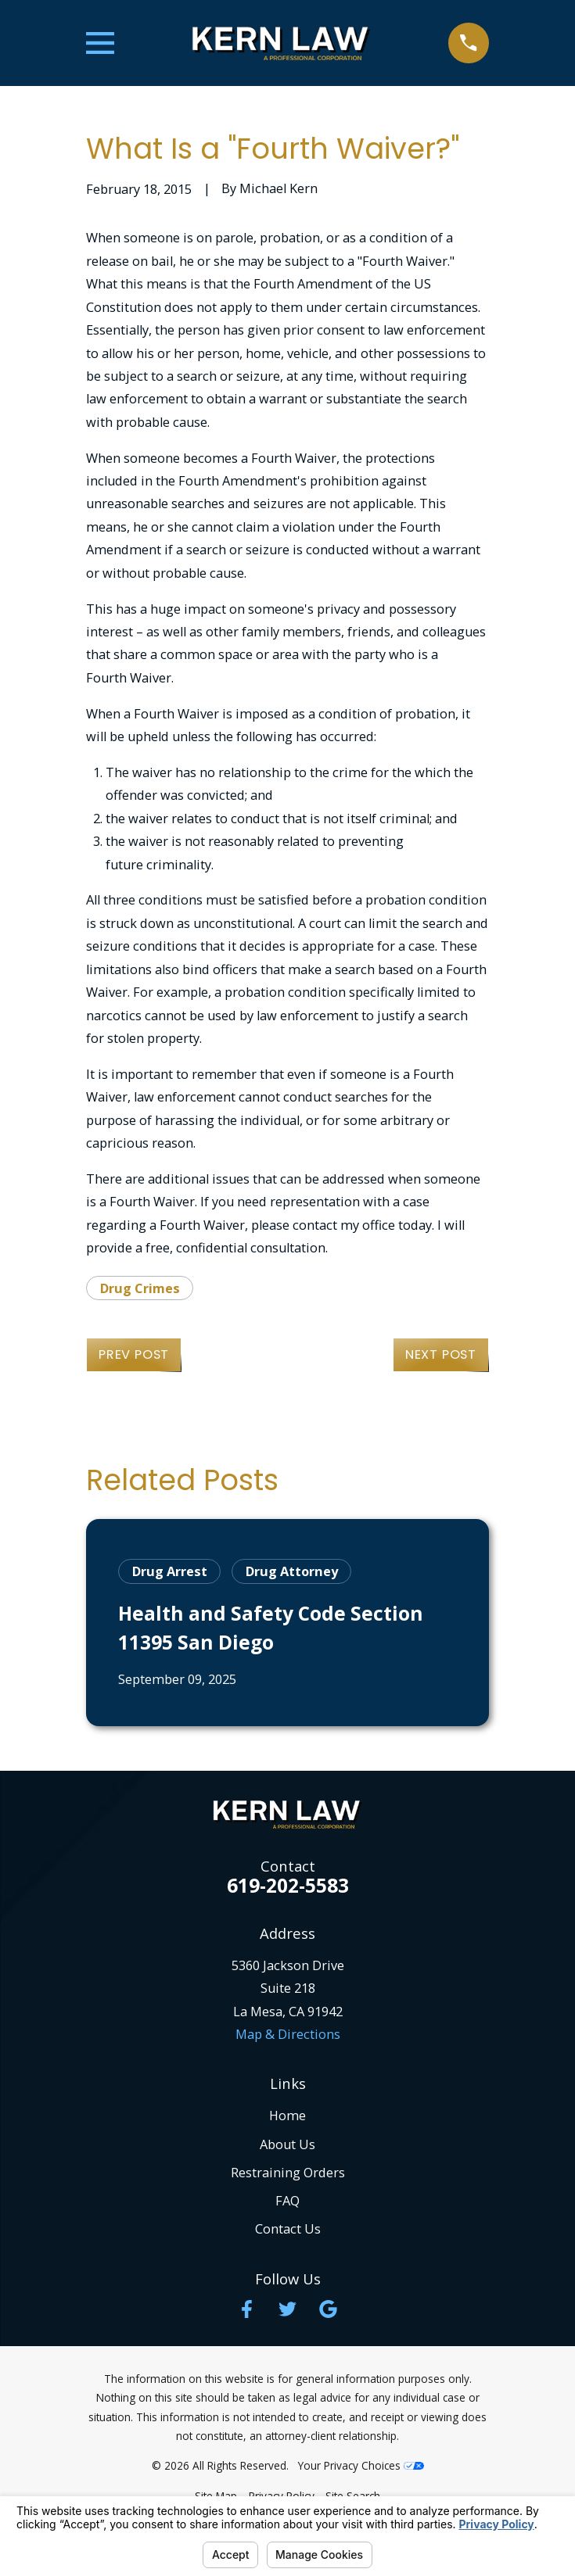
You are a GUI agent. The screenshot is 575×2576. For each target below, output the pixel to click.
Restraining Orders (288, 2172)
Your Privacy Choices (361, 2465)
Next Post (440, 1354)
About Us (287, 2144)
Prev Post (134, 1354)
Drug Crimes (140, 1288)
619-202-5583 (288, 1886)
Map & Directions (287, 2034)
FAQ (287, 2200)
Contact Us (288, 2228)
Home (287, 2115)
